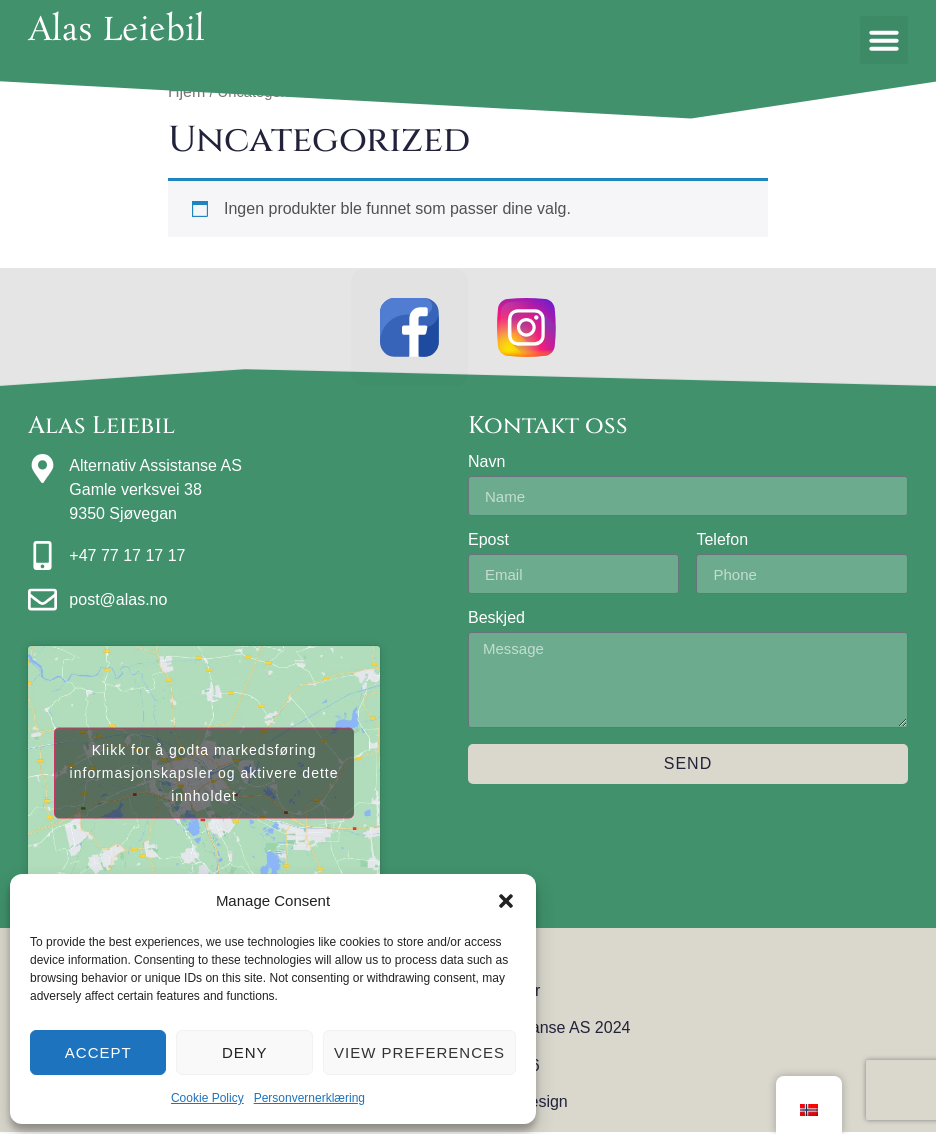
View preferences (419, 1052)
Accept (98, 1052)
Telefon (722, 543)
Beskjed (496, 621)
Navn (486, 465)
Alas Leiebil (116, 31)
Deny (245, 1052)
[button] (506, 901)
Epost (488, 543)
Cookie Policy (207, 1098)
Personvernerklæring (309, 1098)
